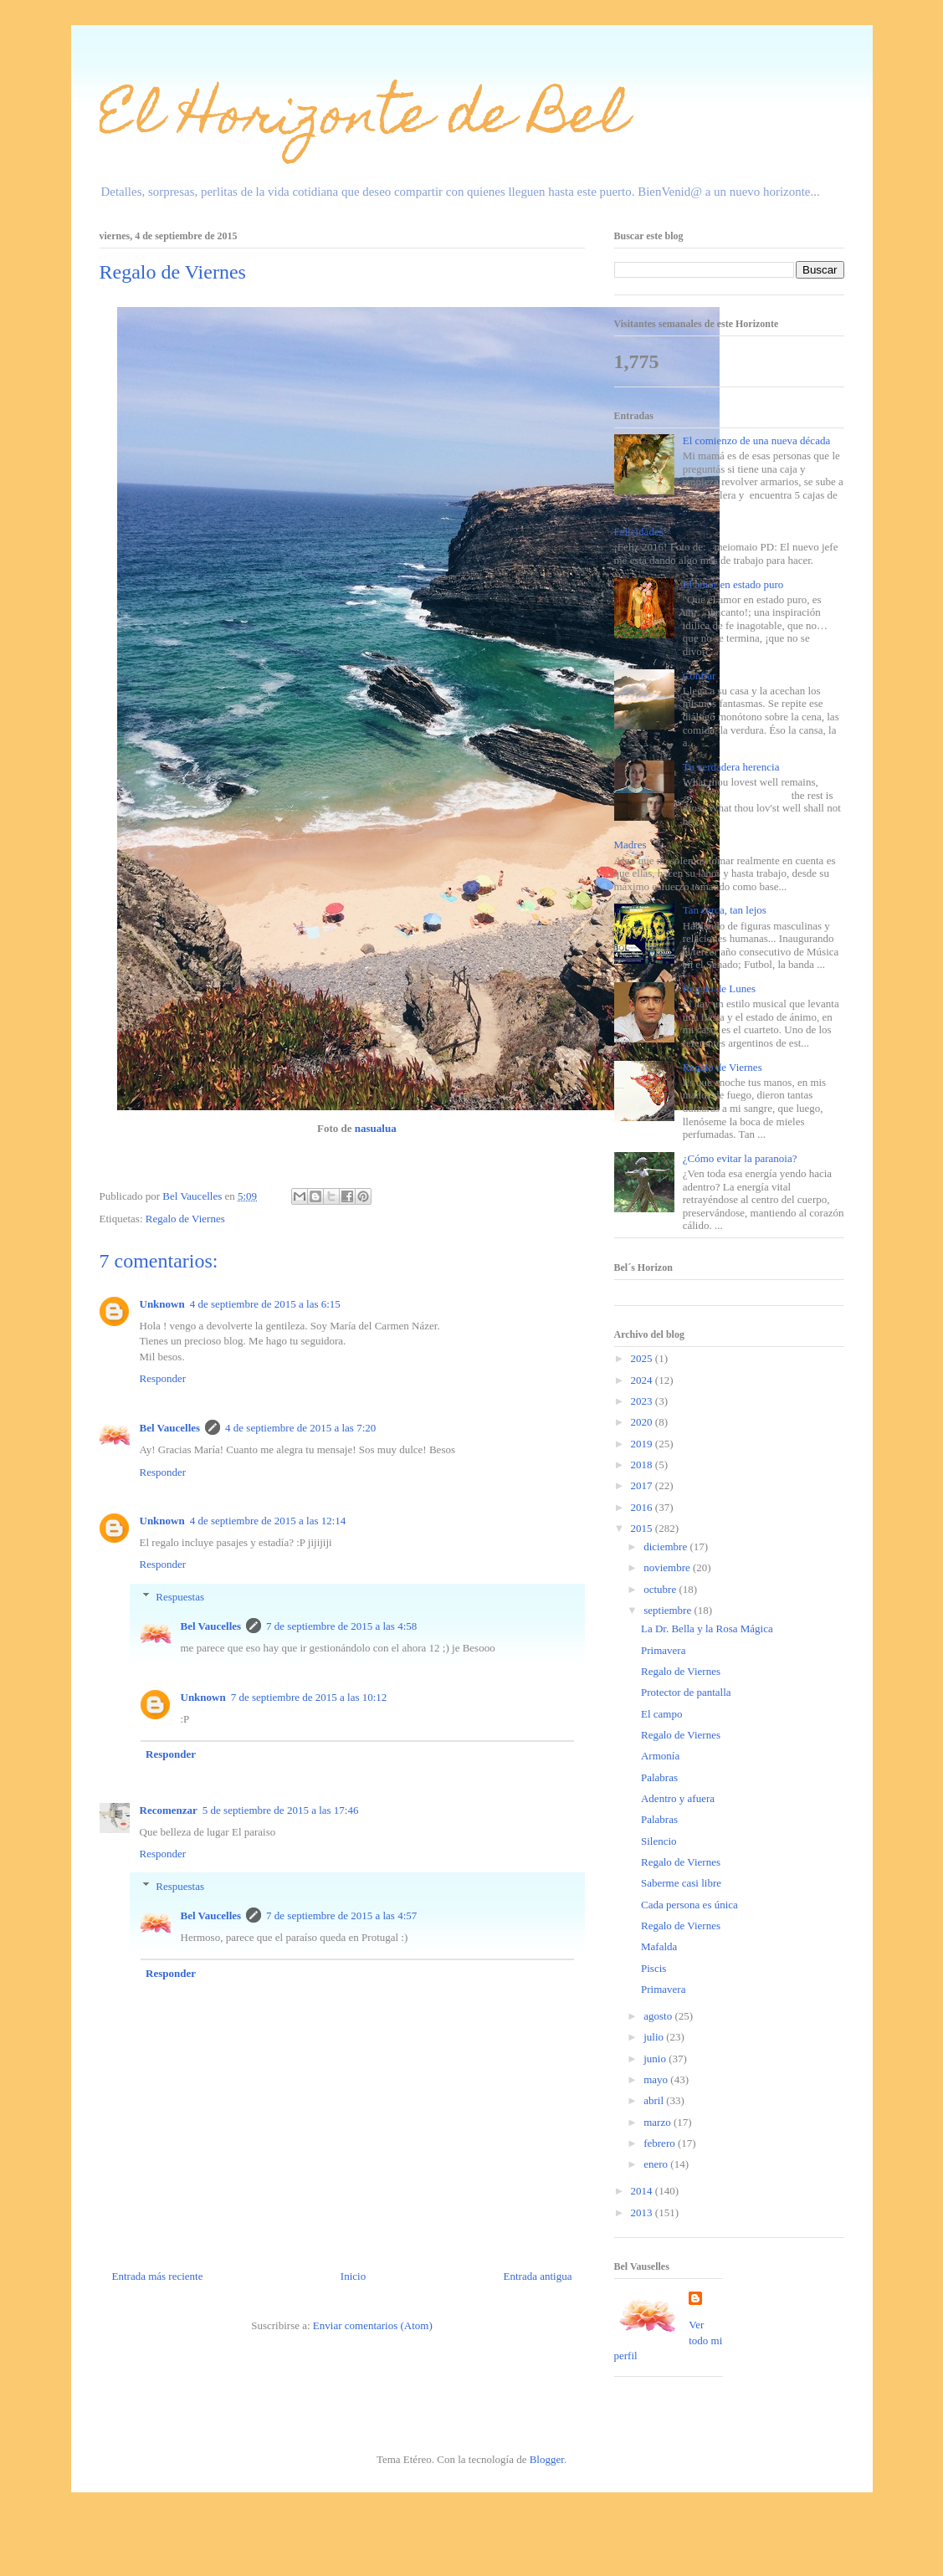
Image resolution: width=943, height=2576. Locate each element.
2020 (643, 1422)
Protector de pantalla (686, 1692)
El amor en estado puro (733, 584)
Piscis (653, 1968)
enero (656, 2164)
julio (654, 2037)
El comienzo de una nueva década (757, 440)
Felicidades (639, 531)
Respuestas (180, 1596)
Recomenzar (168, 1810)
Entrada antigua (538, 2276)
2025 (643, 1358)
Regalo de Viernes (185, 1218)
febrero (660, 2143)
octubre (661, 1589)
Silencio (659, 1841)
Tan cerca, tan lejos (724, 910)
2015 (643, 1528)
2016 (643, 1507)
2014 (643, 2190)
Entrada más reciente (157, 2276)
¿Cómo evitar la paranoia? (740, 1158)
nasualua (376, 1128)
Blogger (547, 2459)
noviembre (668, 1567)
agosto (658, 2016)
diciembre (666, 1546)
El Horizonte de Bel (364, 120)
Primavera (663, 1650)
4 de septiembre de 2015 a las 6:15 (265, 1304)
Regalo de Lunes (719, 988)
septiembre (668, 1610)
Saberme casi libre (681, 1883)
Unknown (162, 1304)
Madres (630, 844)
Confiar (699, 675)
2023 (643, 1401)
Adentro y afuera (678, 1798)
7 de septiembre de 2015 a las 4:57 (341, 1915)
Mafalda (659, 1946)
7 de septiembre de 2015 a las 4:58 (341, 1626)
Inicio (353, 2276)
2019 (643, 1443)
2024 (643, 1380)
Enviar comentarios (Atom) (373, 2325)
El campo (661, 1714)
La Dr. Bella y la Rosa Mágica (707, 1628)
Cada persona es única (689, 1904)
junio (656, 2058)
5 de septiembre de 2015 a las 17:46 (280, 1810)
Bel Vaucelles (170, 1427)
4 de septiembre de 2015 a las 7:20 (300, 1427)
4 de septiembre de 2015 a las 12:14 (268, 1520)
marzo (658, 2122)
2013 (643, 2212)
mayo (656, 2079)
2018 (643, 1464)
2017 (643, 1485)
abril (654, 2100)
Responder (163, 1378)
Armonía (660, 1755)
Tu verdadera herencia (731, 767)
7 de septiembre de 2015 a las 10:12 (309, 1697)
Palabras (659, 1777)
